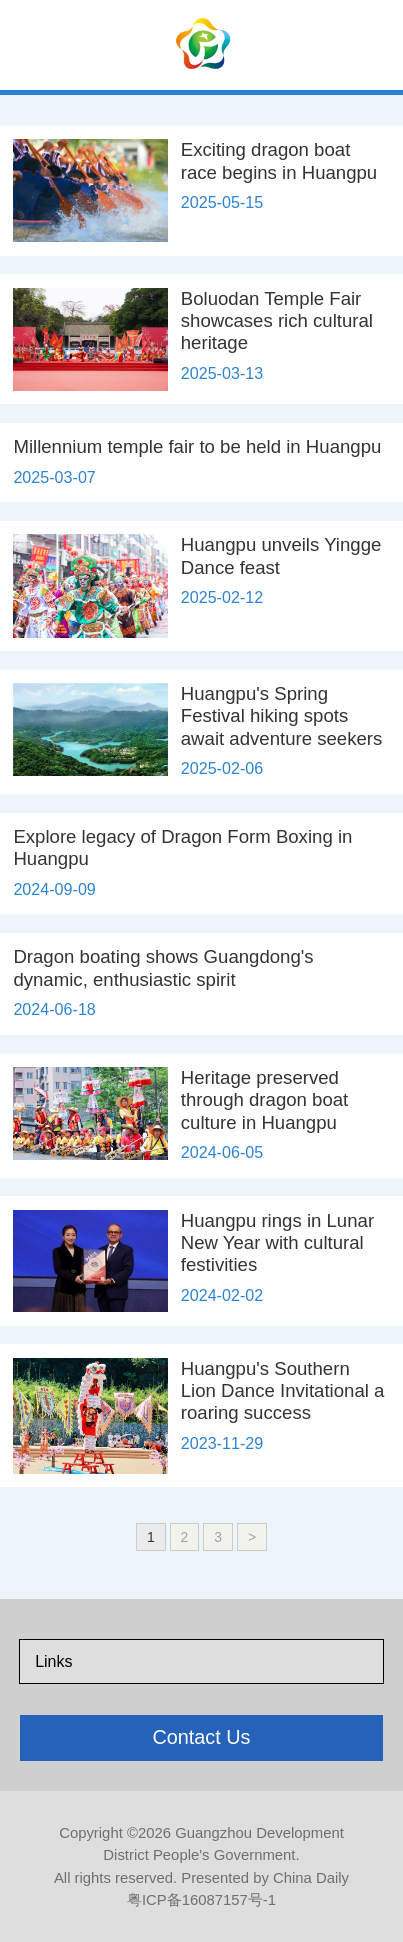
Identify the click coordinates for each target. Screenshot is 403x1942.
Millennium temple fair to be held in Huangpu (197, 446)
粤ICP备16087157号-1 (201, 1900)
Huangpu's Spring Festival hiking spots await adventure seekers (282, 716)
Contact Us (201, 1737)
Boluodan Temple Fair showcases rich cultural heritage (277, 321)
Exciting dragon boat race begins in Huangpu (279, 160)
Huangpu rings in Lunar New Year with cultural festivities (277, 1243)
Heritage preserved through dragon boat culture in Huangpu (264, 1100)
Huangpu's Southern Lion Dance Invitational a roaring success (283, 1391)
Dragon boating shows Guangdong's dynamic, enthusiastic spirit (163, 967)
